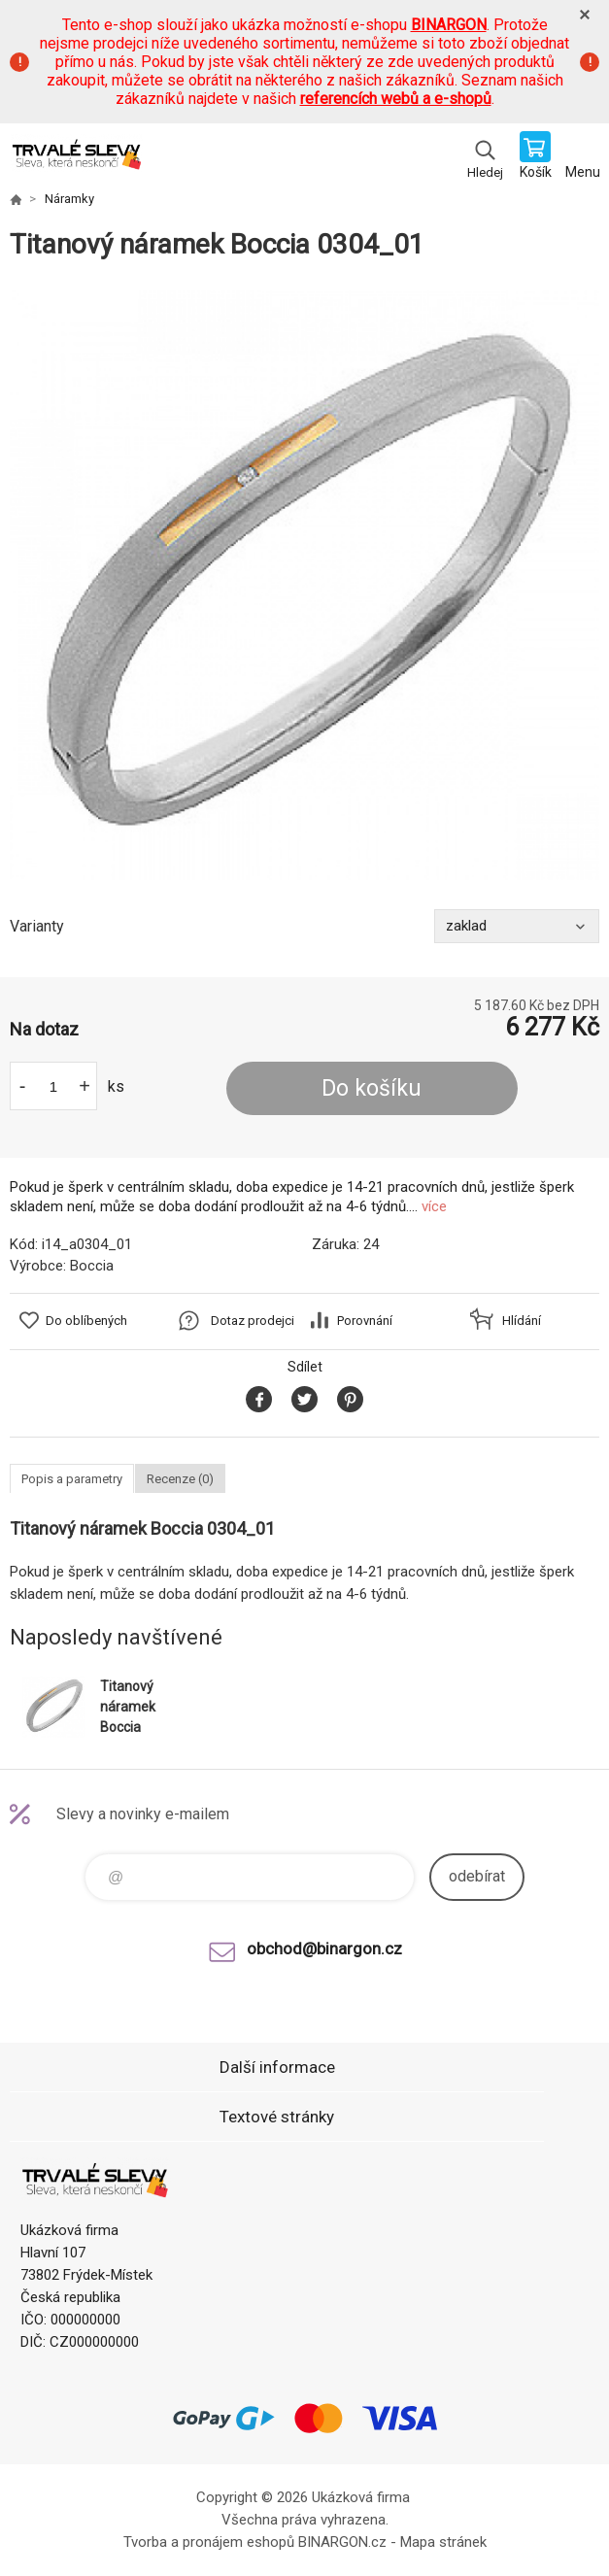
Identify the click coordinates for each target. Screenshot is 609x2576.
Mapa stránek (443, 2542)
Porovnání (364, 1320)
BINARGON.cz (342, 2542)
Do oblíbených (86, 1320)
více (434, 1206)
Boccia (92, 1265)
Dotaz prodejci (252, 1320)
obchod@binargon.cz (324, 1948)
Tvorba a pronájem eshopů (208, 2542)
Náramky (69, 198)
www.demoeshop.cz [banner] (76, 157)
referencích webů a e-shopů (395, 98)
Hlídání (521, 1320)
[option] (304, 585)
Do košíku (371, 1088)
